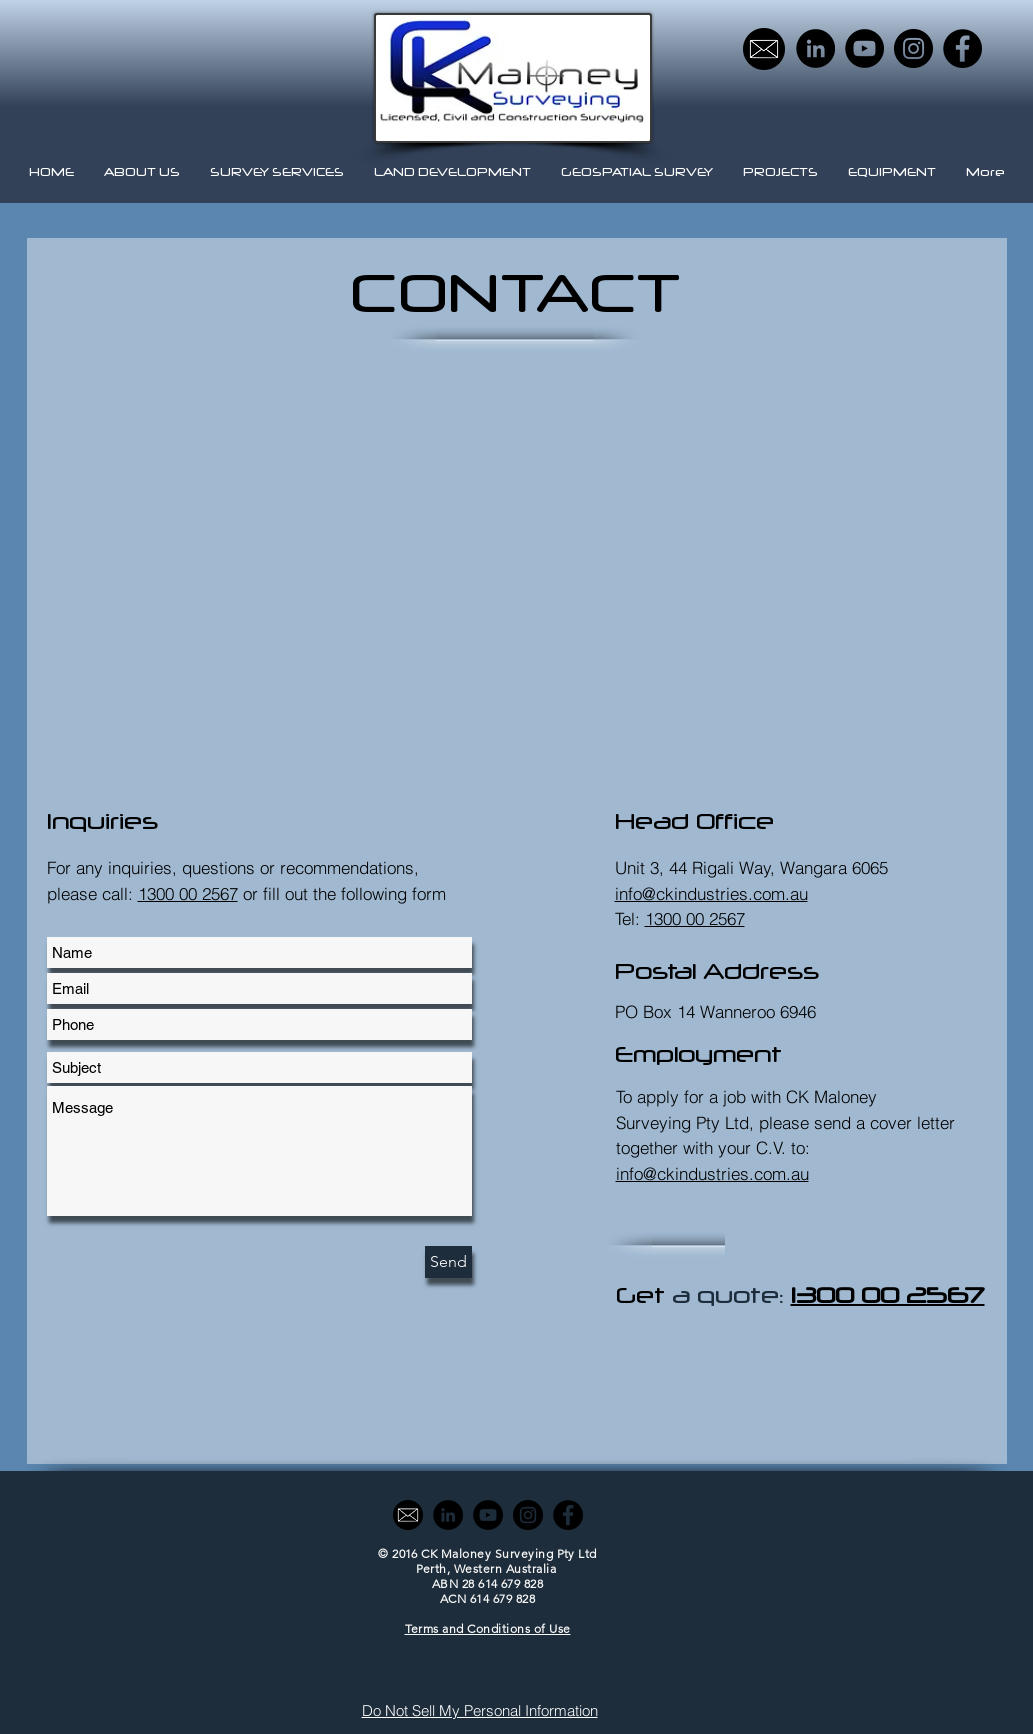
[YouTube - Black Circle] (864, 48)
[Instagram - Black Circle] (913, 48)
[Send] (448, 1262)
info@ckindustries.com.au (712, 1173)
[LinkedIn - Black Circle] (815, 48)
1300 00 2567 (188, 893)
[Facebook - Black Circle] (962, 48)
